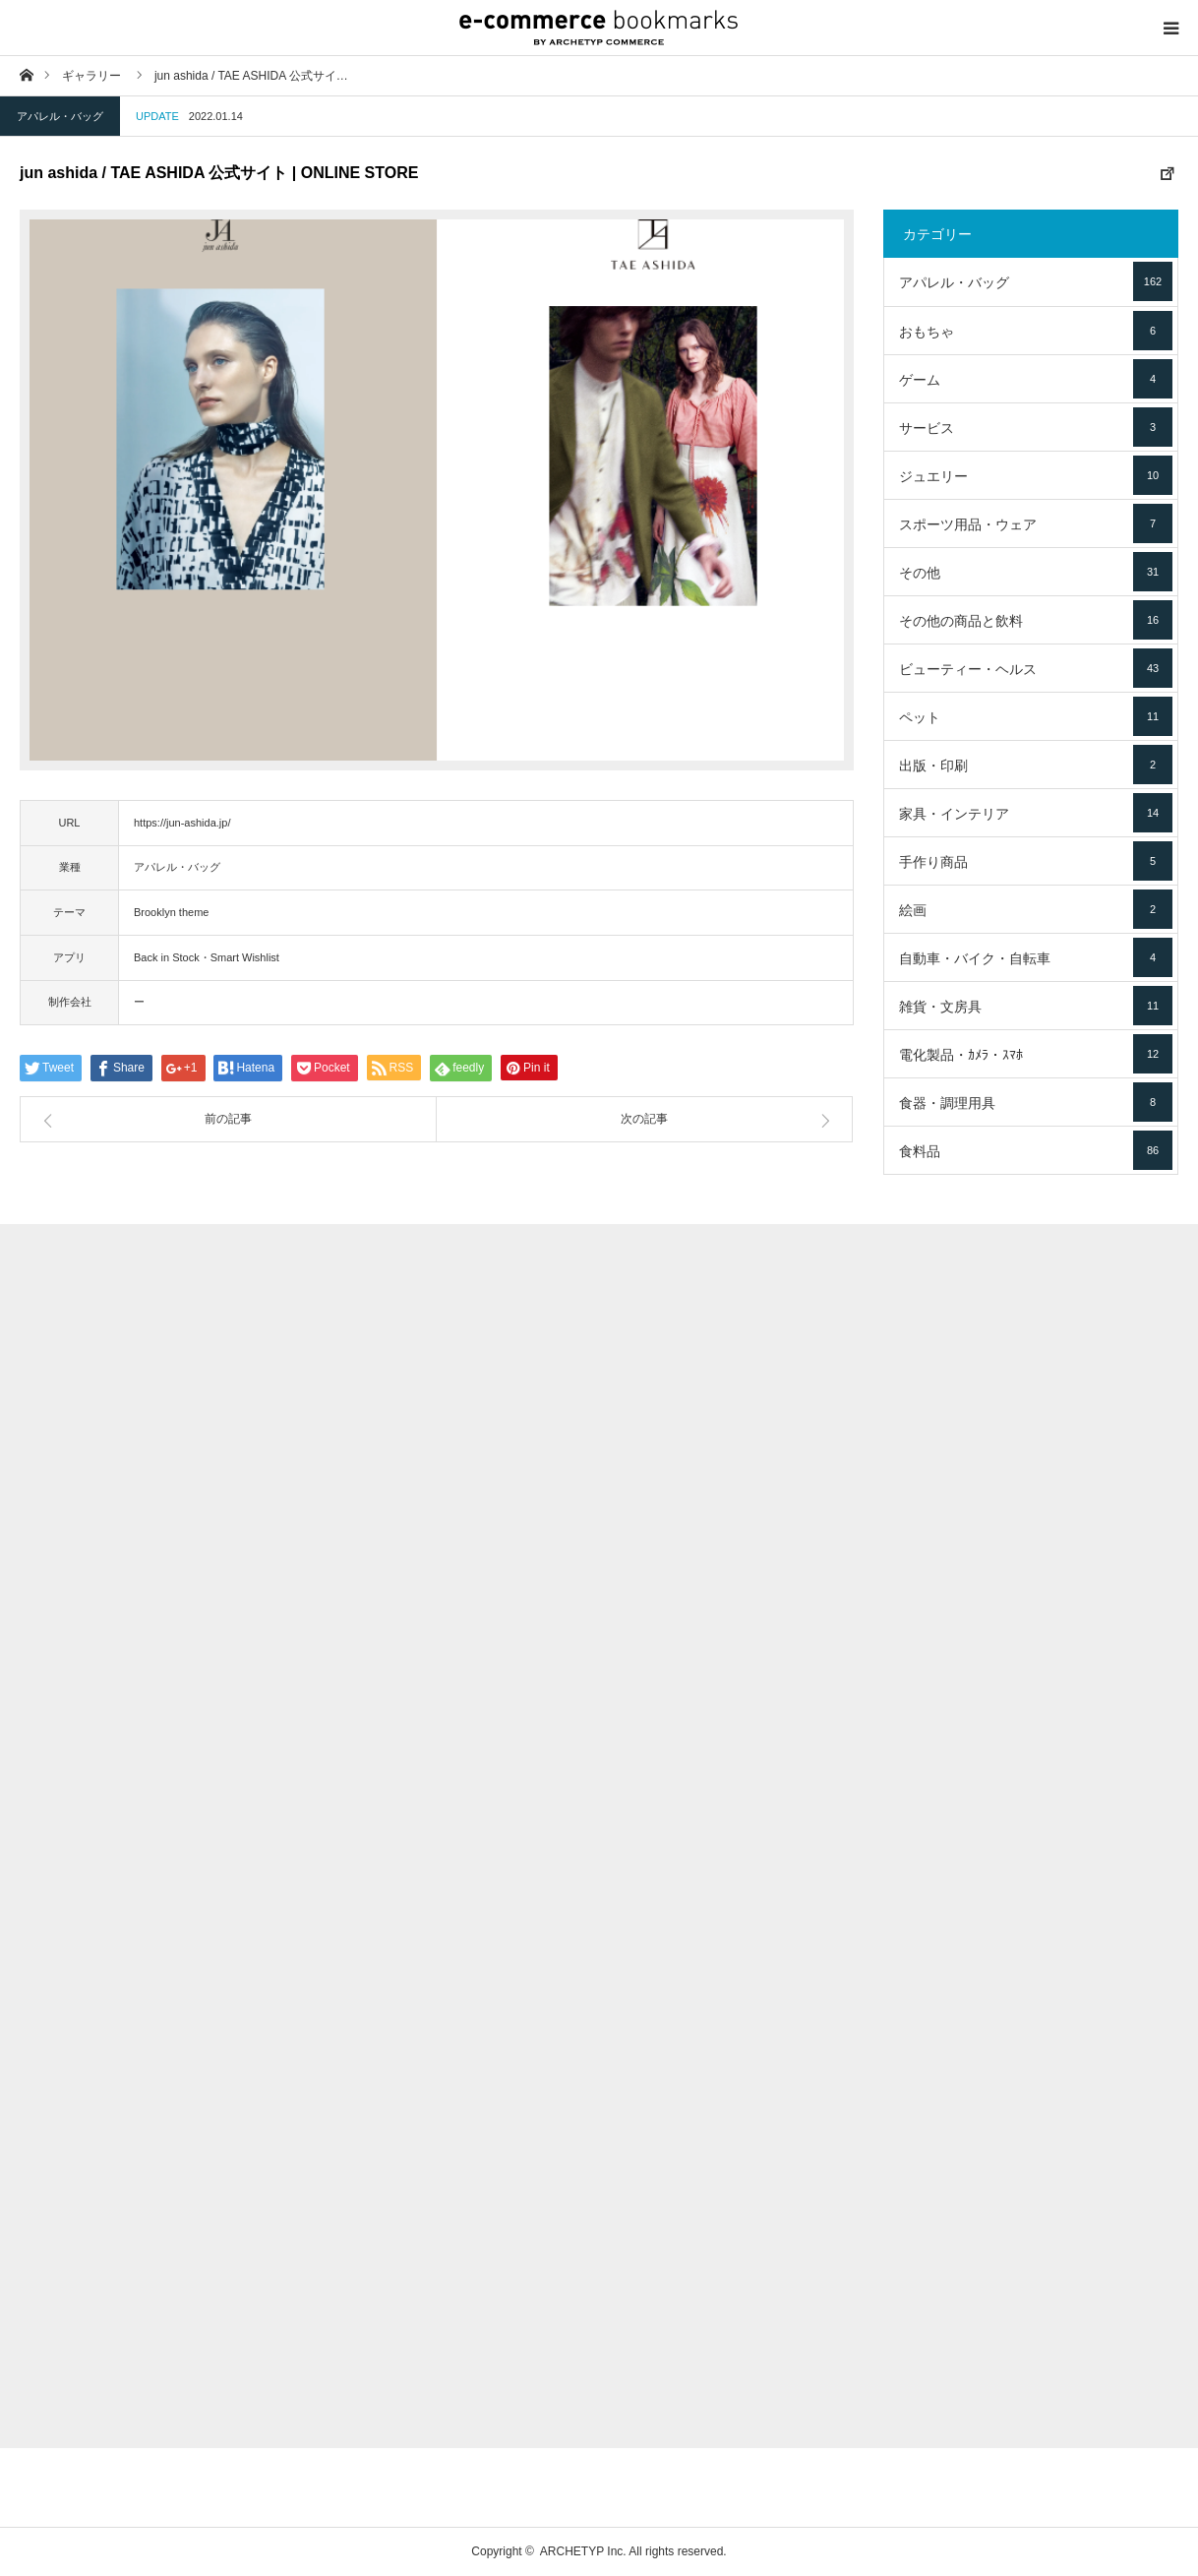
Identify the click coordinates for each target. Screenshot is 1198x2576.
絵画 (1035, 909)
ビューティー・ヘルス (1035, 668)
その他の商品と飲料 (1035, 620)
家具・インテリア (1035, 812)
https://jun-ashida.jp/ (182, 822)
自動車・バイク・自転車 (1035, 957)
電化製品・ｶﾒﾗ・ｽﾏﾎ (1035, 1053)
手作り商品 (1035, 861)
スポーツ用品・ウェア (1035, 523)
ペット (1035, 716)
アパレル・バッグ (60, 116)
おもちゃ (1035, 330)
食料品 (1035, 1150)
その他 (1035, 571)
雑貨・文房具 (1035, 1005)
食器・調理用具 (1035, 1102)
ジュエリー (1035, 475)
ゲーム (1035, 379)
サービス (1035, 427)
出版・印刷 (1035, 764)
